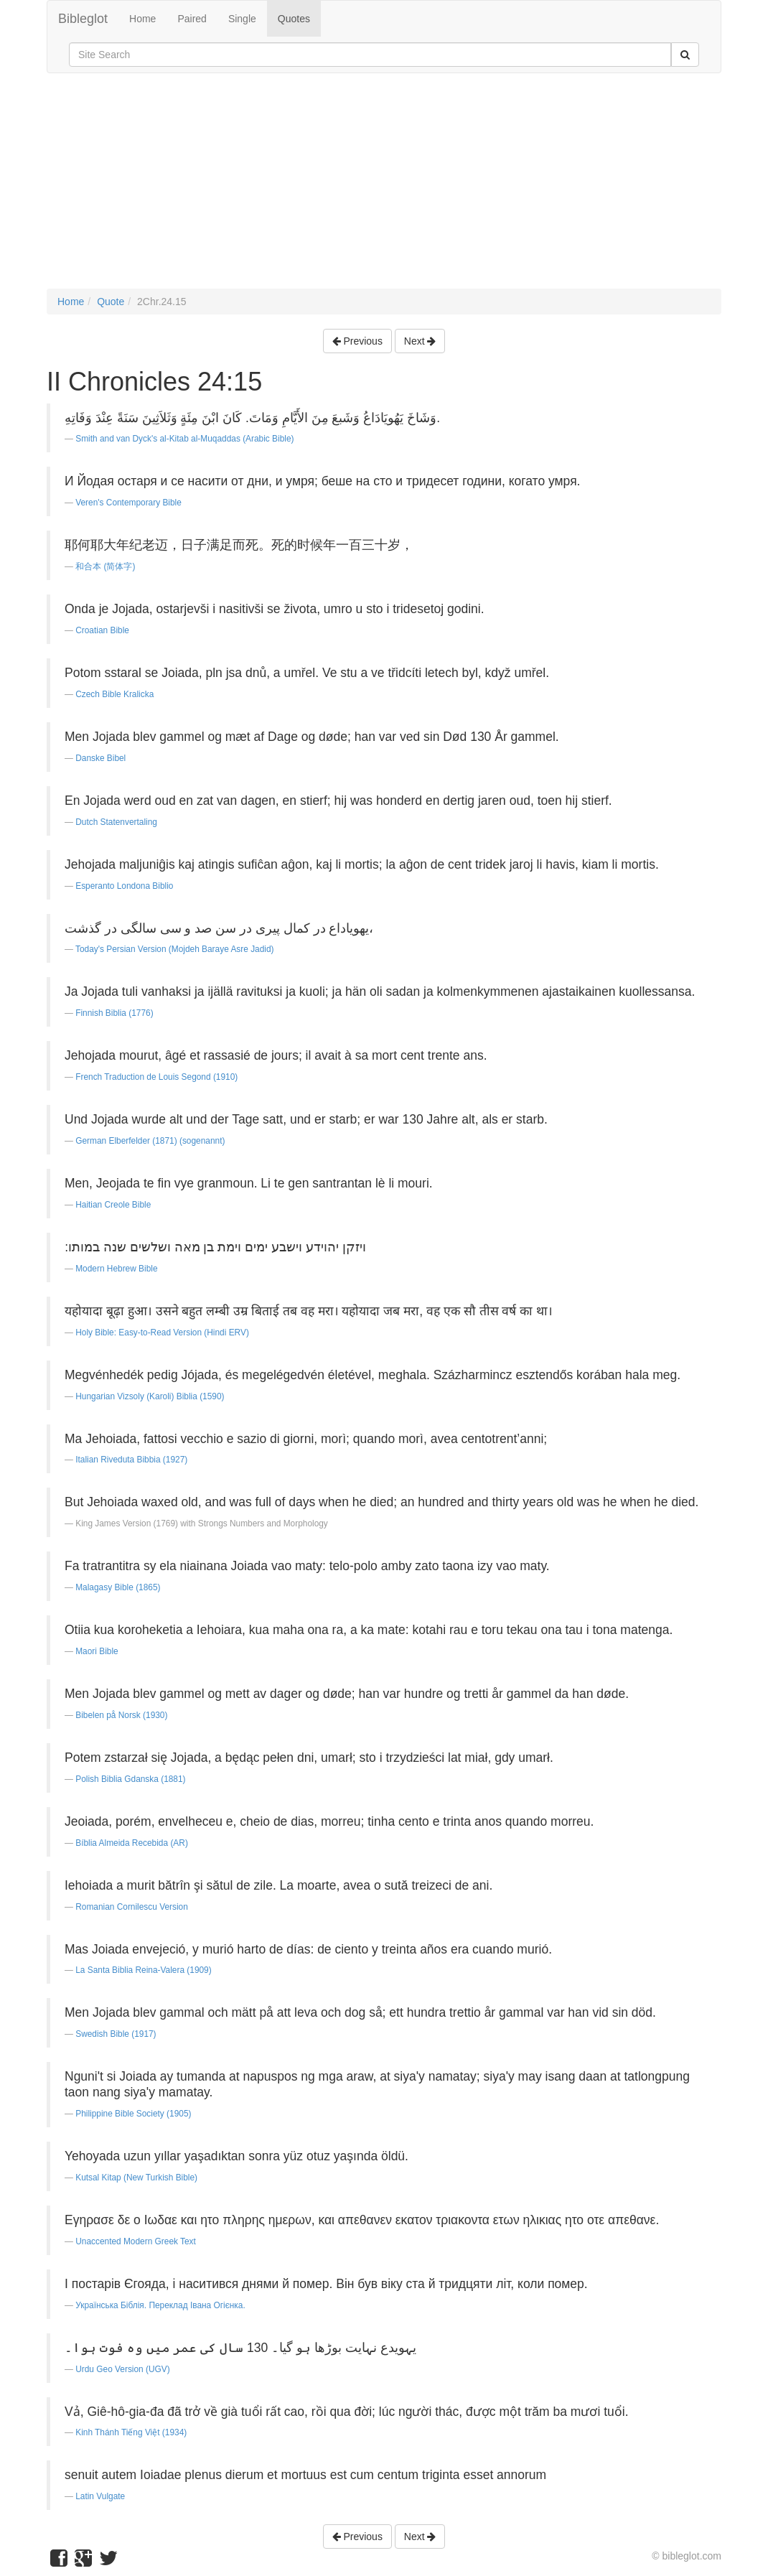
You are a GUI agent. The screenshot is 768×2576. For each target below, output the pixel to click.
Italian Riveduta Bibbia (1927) (131, 1460)
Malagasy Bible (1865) (117, 1587)
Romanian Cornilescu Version (131, 1907)
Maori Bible (96, 1651)
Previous (357, 341)
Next (420, 341)
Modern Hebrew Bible (116, 1269)
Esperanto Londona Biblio (124, 886)
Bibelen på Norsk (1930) (121, 1715)
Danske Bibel (100, 758)
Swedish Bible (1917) (115, 2034)
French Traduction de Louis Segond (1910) (156, 1077)
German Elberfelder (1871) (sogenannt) (150, 1141)
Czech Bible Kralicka (114, 694)
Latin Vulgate (100, 2496)
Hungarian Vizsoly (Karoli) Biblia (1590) (149, 1396)
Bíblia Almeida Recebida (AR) (131, 1843)
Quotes (294, 18)
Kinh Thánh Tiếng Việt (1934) (131, 2432)
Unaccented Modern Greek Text (135, 2241)
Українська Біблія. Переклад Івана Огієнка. (160, 2305)
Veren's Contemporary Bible (128, 503)
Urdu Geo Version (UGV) (122, 2369)
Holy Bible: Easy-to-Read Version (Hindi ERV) (162, 1332)
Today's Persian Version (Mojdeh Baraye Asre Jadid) (174, 949)
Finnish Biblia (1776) (114, 1013)
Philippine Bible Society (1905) (133, 2114)
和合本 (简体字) (105, 566)
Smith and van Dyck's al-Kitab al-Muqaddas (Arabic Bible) (184, 439)
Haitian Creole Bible (113, 1205)
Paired (191, 18)
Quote (110, 301)
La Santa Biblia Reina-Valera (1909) (143, 1970)
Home (142, 18)
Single (242, 18)
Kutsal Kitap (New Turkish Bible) (136, 2178)
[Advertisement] (384, 188)
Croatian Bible (102, 630)
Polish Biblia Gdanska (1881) (130, 1779)
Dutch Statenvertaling (116, 822)
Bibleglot (83, 18)
